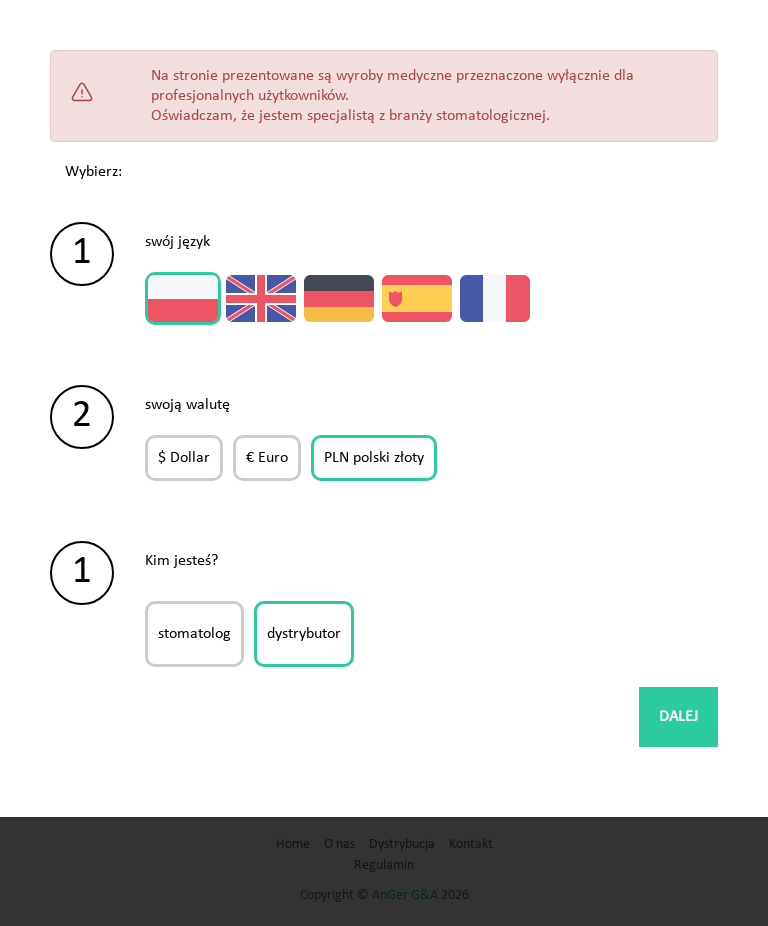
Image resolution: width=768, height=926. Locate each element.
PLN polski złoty (374, 458)
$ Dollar (184, 458)
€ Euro (267, 458)
